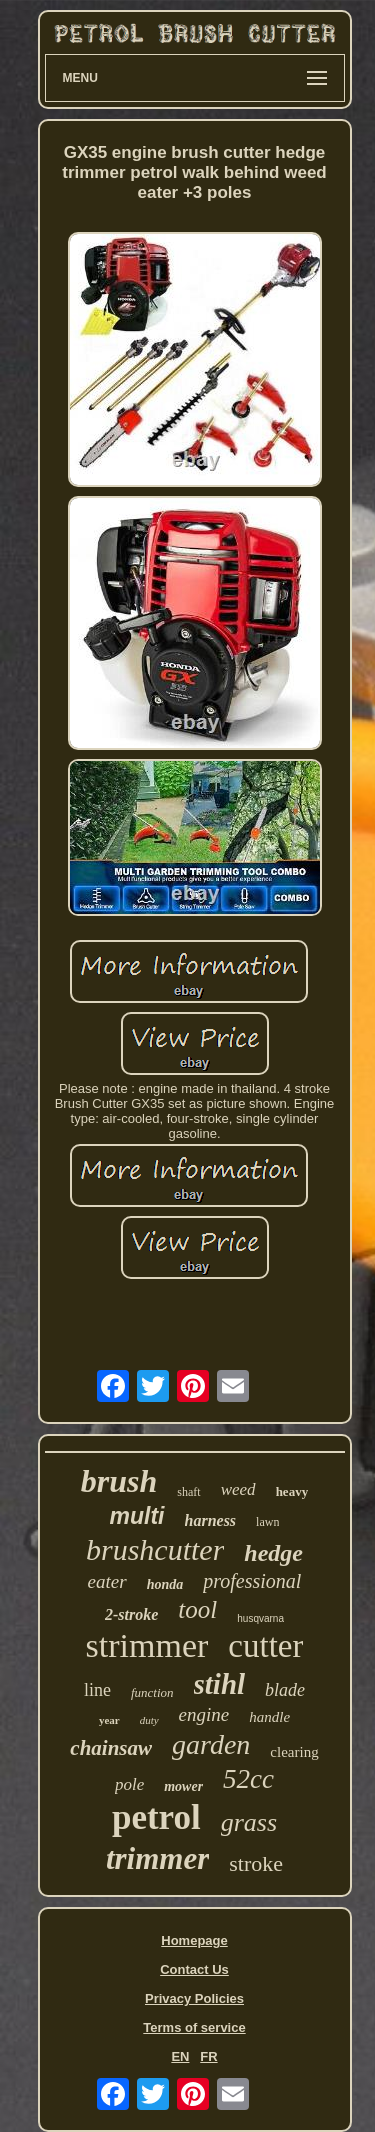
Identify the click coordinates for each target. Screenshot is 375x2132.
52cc (248, 1779)
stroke (256, 1863)
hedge (273, 1553)
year (109, 1720)
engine (204, 1714)
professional (252, 1581)
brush (119, 1481)
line (97, 1690)
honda (165, 1584)
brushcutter (155, 1549)
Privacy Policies (194, 1998)
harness (211, 1520)
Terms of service (194, 2027)
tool (197, 1609)
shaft (188, 1492)
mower (183, 1786)
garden (211, 1744)
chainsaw (111, 1748)
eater (107, 1581)
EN (180, 2056)
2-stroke (131, 1614)
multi (137, 1516)
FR (208, 2056)
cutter (265, 1646)
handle (269, 1717)
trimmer (157, 1858)
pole (129, 1784)
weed (238, 1489)
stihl (220, 1684)
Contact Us (194, 1969)
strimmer (147, 1645)
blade (285, 1690)
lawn (267, 1522)
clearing (294, 1752)
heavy (292, 1491)
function (152, 1692)
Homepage (194, 1940)
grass (249, 1822)
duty (149, 1720)
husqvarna (260, 1618)
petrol (156, 1817)
